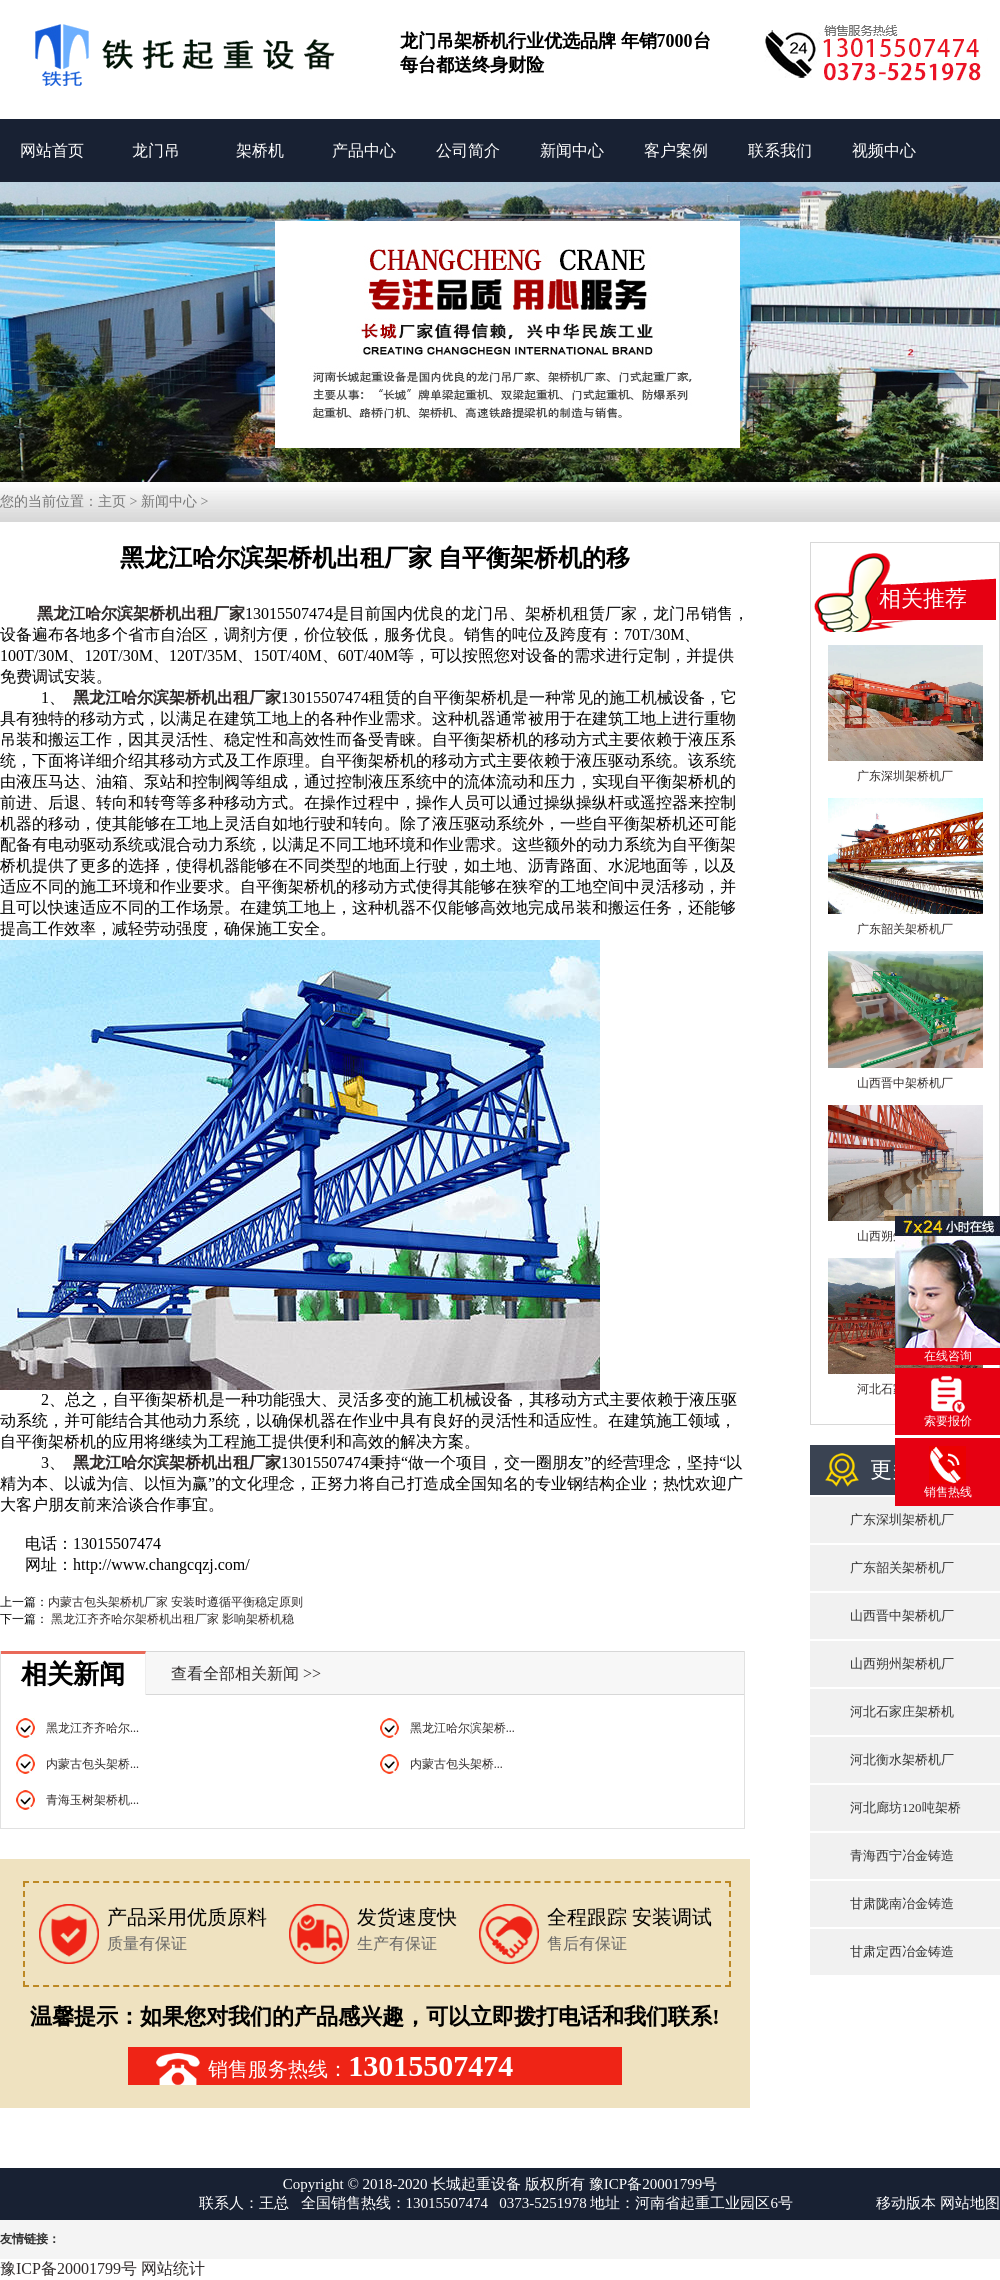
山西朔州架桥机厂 (902, 1663)
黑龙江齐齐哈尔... (92, 1728)
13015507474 (430, 2065)
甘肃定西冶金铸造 (902, 1951)
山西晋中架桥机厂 (905, 1083)
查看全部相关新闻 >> (246, 1673)
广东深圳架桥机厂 (905, 776)
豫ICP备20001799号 (653, 2184)
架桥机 (260, 150)
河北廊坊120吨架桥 (905, 1807)
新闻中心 (572, 150)
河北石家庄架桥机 (902, 1711)
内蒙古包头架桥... (92, 1764)
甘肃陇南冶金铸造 (902, 1903)
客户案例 (676, 150)
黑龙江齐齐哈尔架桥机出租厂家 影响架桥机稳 (171, 1619)
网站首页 (52, 150)
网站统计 (173, 2268)
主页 (112, 501)
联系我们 (780, 150)
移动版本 (906, 2203)
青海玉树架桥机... (92, 1800)
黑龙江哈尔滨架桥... (462, 1728)
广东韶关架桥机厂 (905, 929)
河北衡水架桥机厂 (902, 1759)
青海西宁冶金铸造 (902, 1855)
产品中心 (364, 150)
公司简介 (468, 150)
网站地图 (970, 2203)
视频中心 (884, 150)
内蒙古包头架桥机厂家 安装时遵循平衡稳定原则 (175, 1602)
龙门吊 (156, 150)
